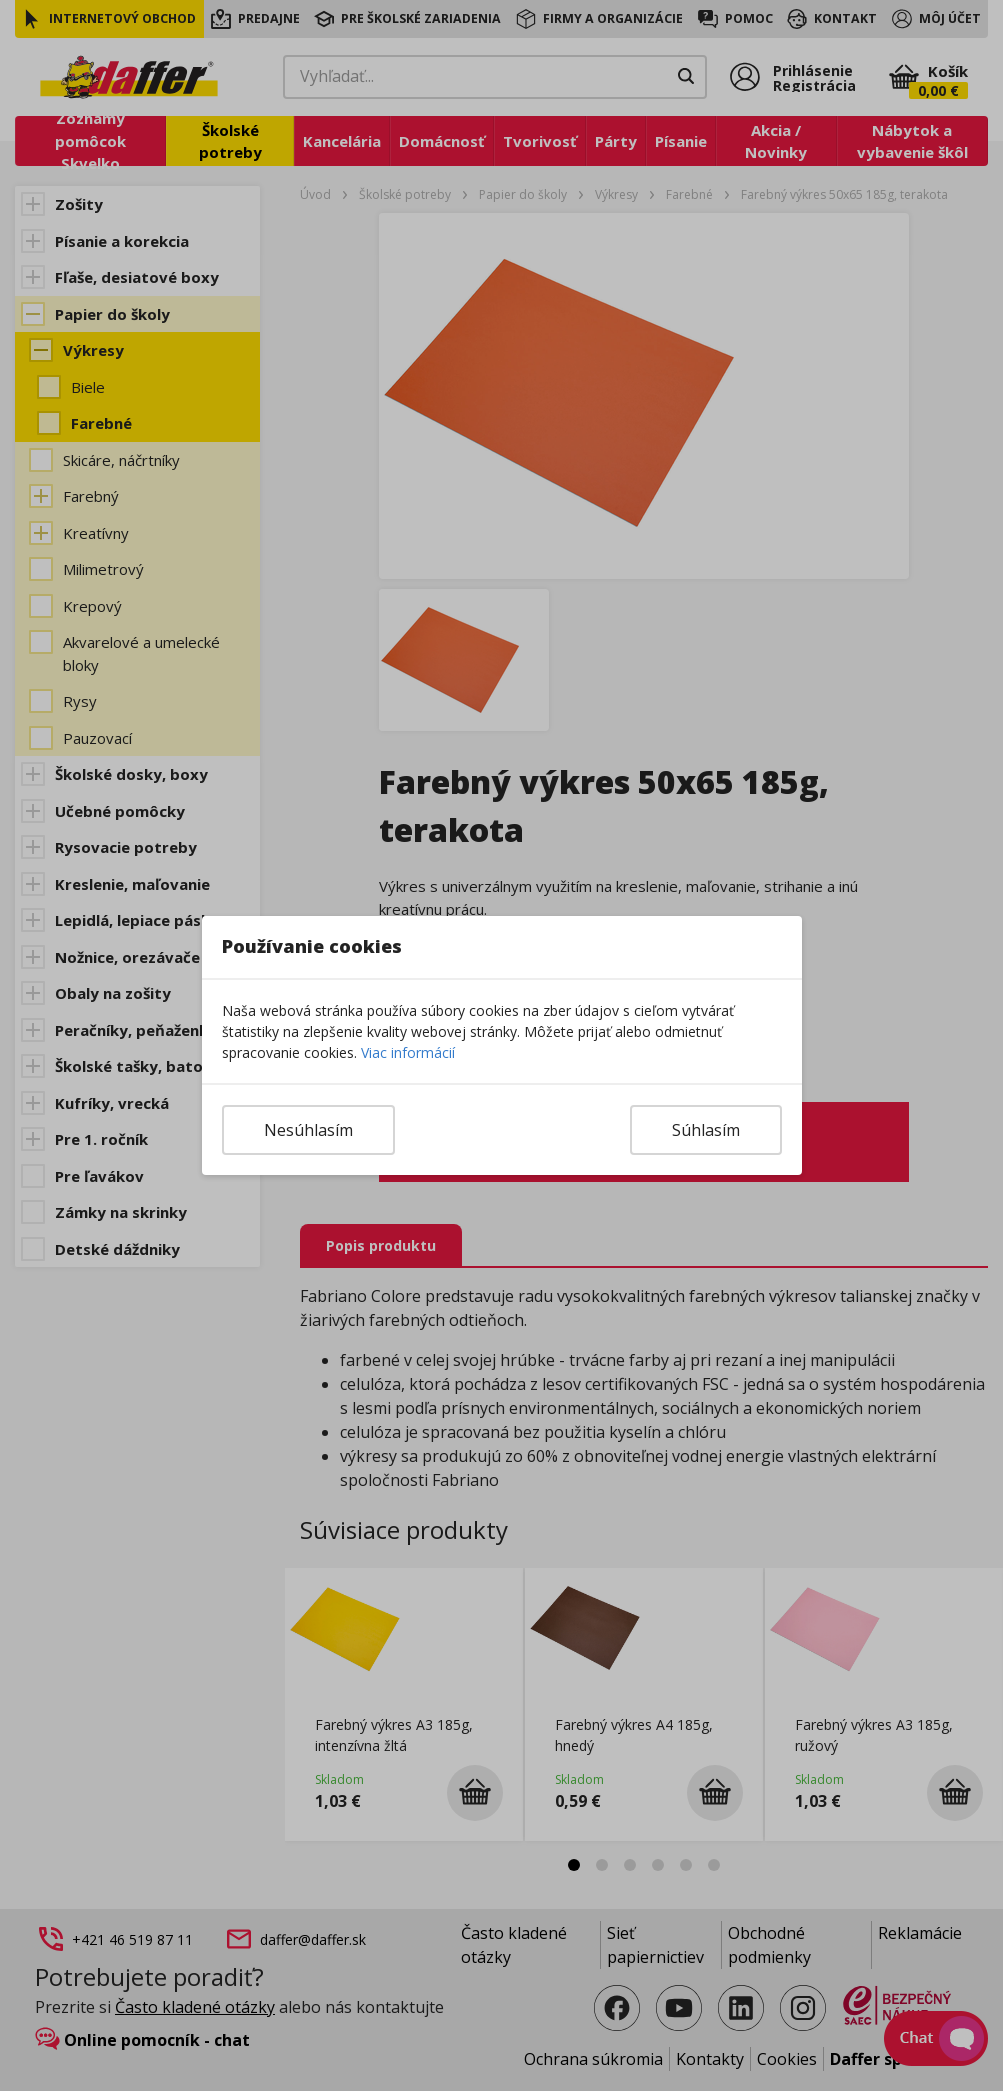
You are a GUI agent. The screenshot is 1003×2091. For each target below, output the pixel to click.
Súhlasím (706, 1130)
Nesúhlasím (308, 1130)
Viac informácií (408, 1052)
